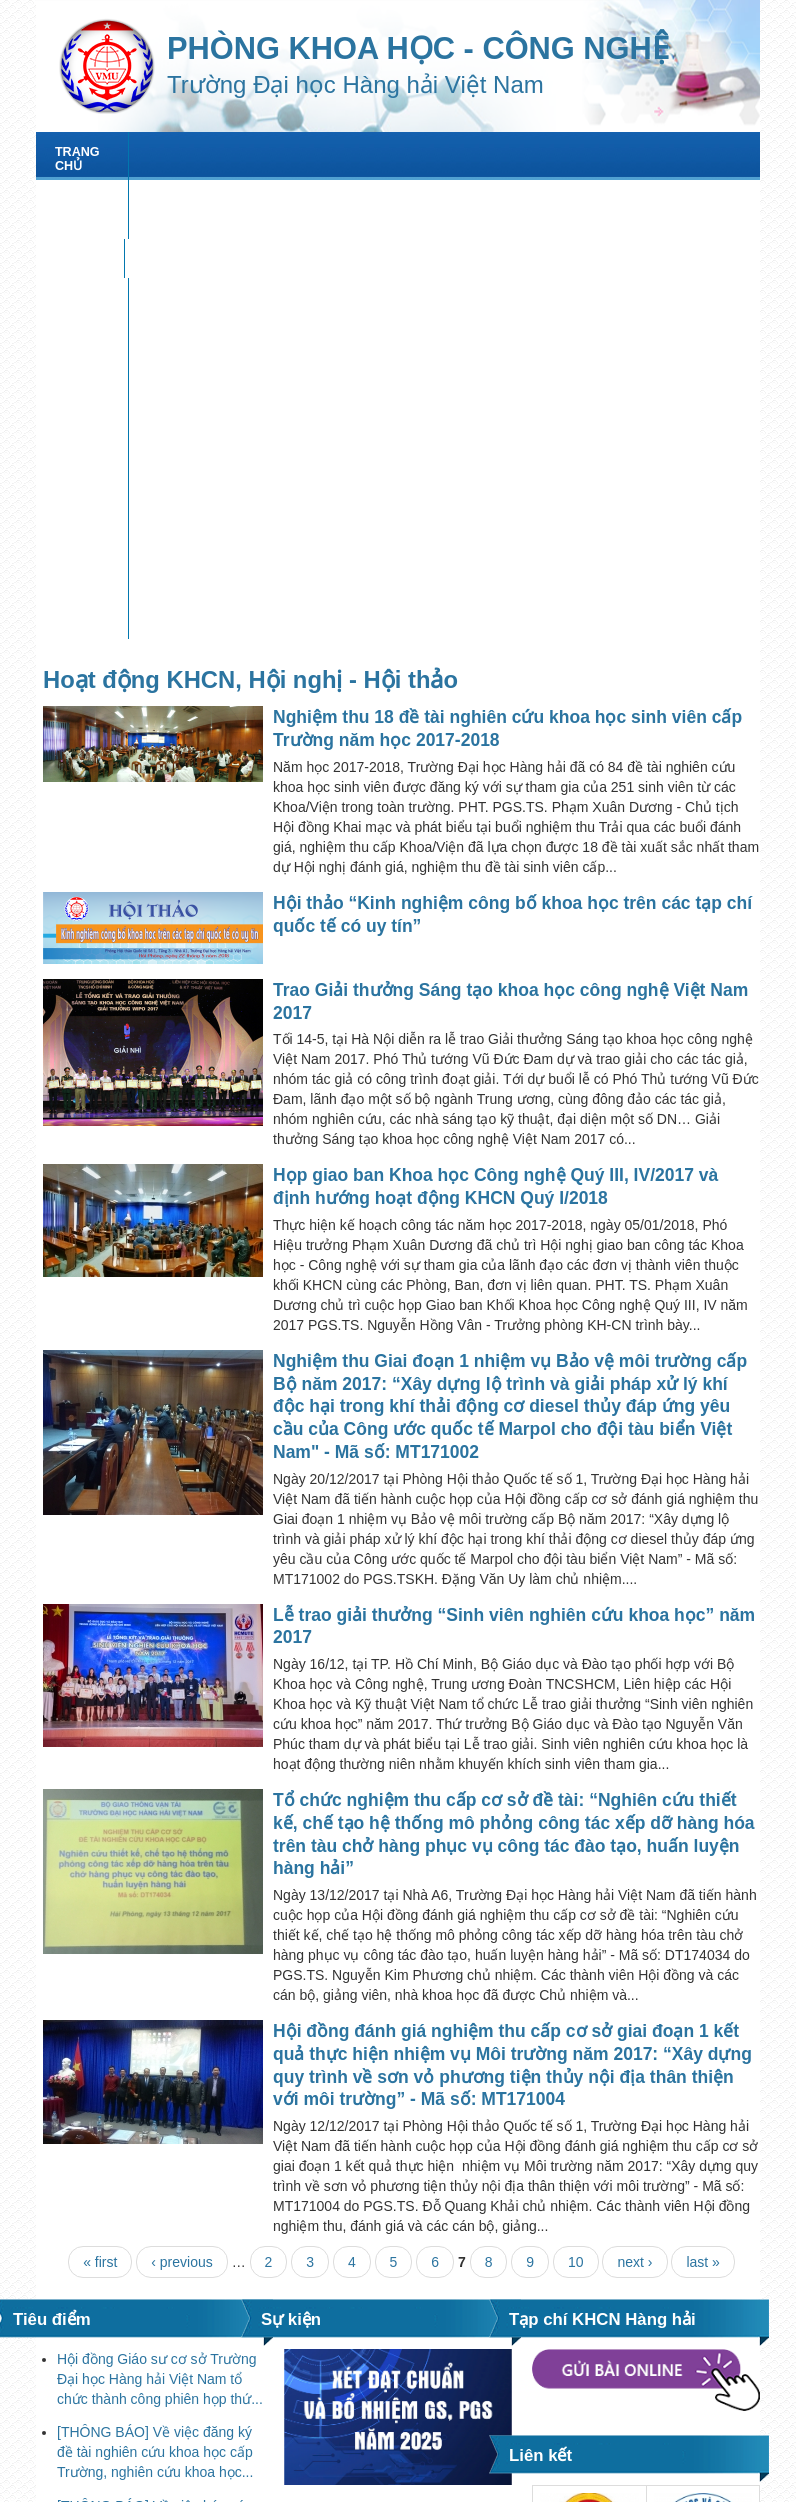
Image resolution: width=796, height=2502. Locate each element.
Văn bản (424, 191)
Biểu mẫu (521, 191)
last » (702, 1834)
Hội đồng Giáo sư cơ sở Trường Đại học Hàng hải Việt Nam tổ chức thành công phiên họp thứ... (160, 1950)
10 (576, 1834)
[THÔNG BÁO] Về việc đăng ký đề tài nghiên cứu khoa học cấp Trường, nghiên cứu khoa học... (155, 2024)
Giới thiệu (202, 152)
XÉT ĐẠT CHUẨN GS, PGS (279, 191)
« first (100, 1834)
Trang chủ (92, 152)
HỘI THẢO (585, 152)
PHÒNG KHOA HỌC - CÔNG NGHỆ (418, 48)
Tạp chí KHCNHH (108, 191)
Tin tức (300, 152)
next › (634, 1834)
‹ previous (181, 1834)
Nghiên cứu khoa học (440, 152)
